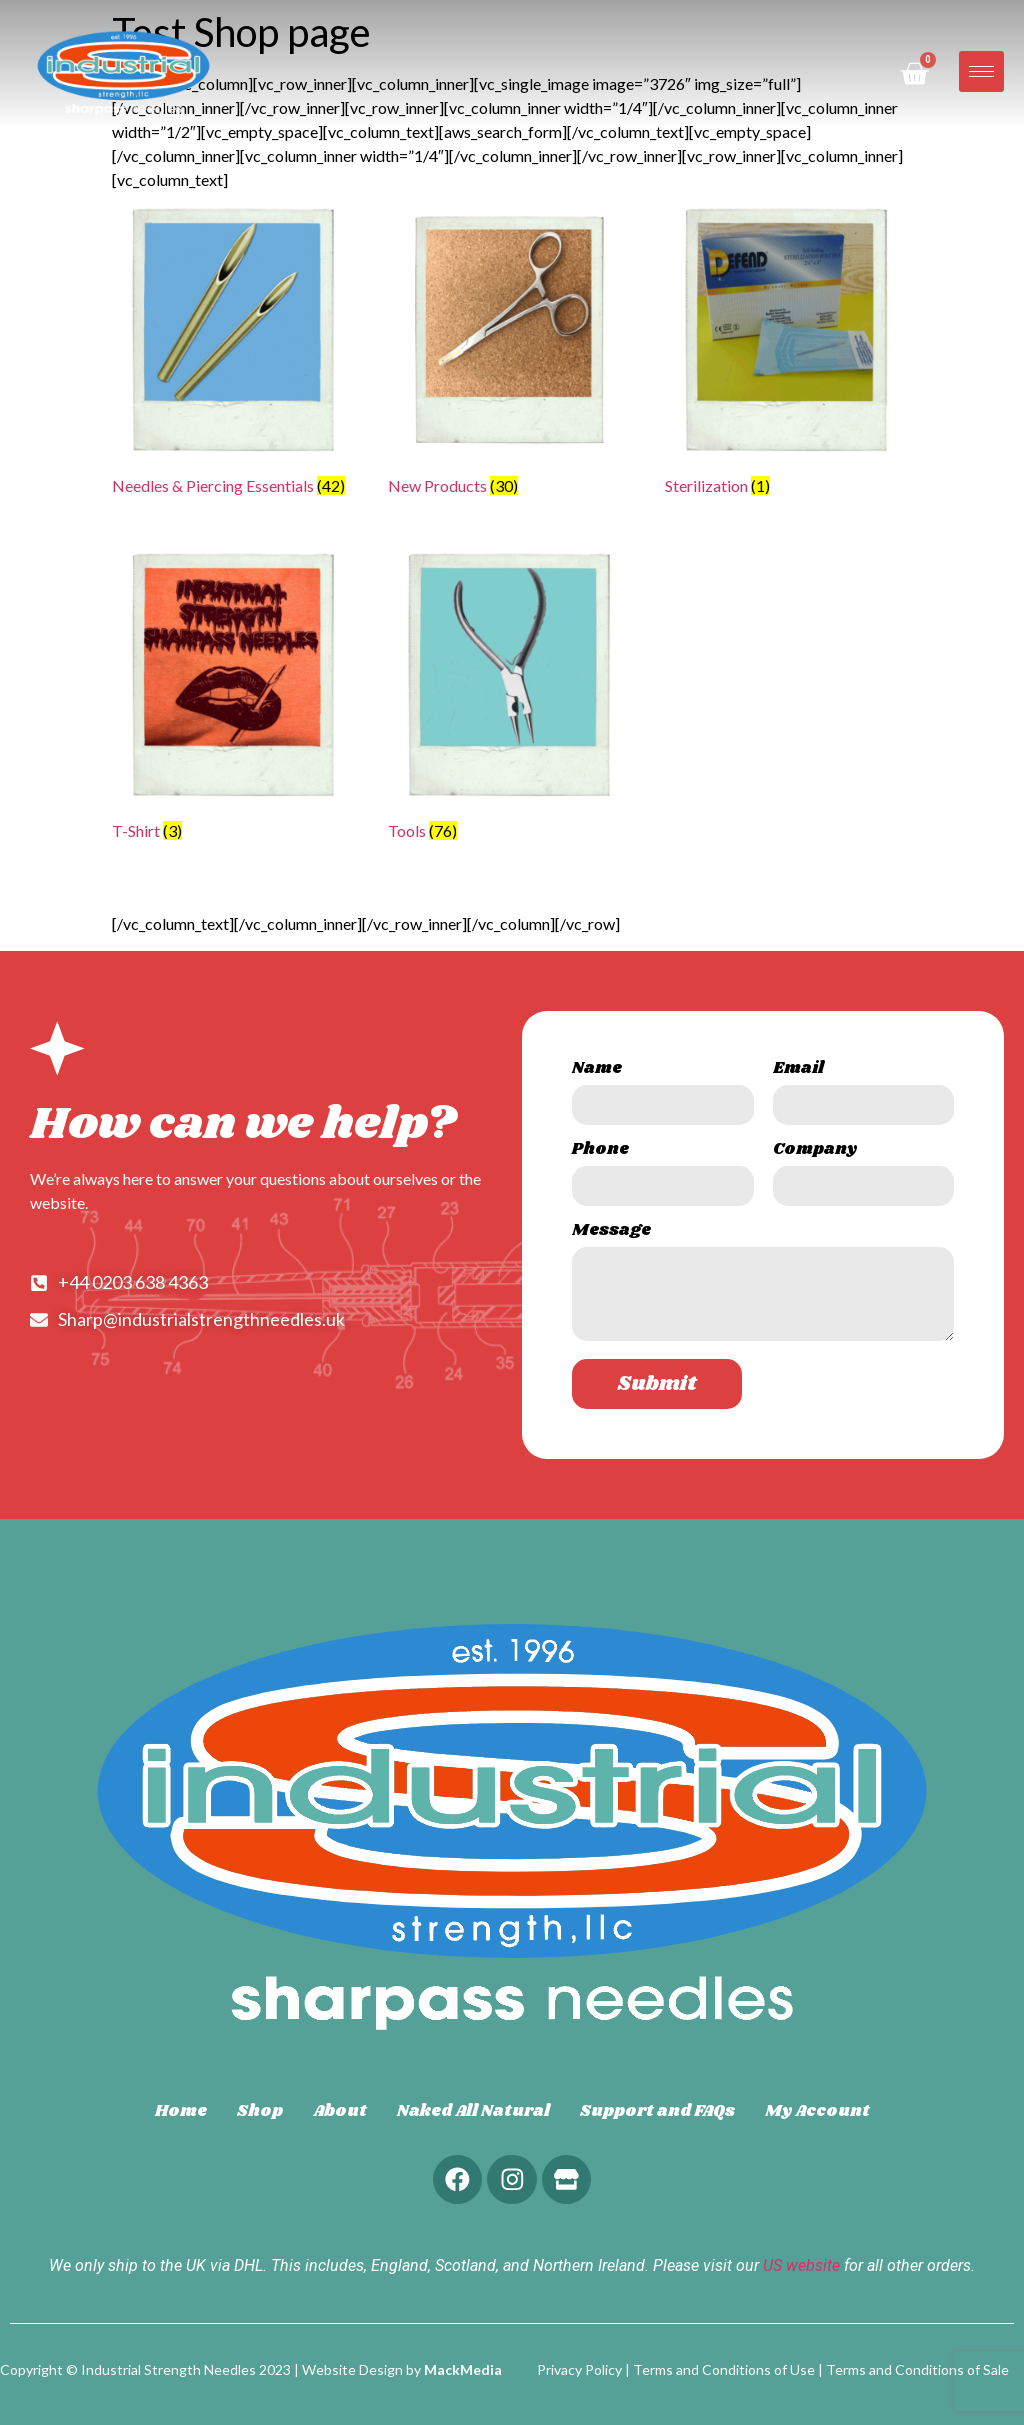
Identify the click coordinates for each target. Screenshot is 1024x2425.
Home (181, 2111)
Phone (600, 1151)
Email (798, 1070)
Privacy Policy (579, 2369)
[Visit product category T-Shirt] (235, 699)
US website (801, 2266)
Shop (260, 2111)
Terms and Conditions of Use (724, 2369)
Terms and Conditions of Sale (917, 2369)
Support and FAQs (657, 2111)
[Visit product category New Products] (511, 354)
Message (611, 1232)
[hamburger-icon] (981, 71)
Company (815, 1151)
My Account (817, 2111)
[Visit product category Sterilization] (788, 354)
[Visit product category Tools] (511, 699)
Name (597, 1070)
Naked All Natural (473, 2111)
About (340, 2111)
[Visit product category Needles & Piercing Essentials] (235, 354)
